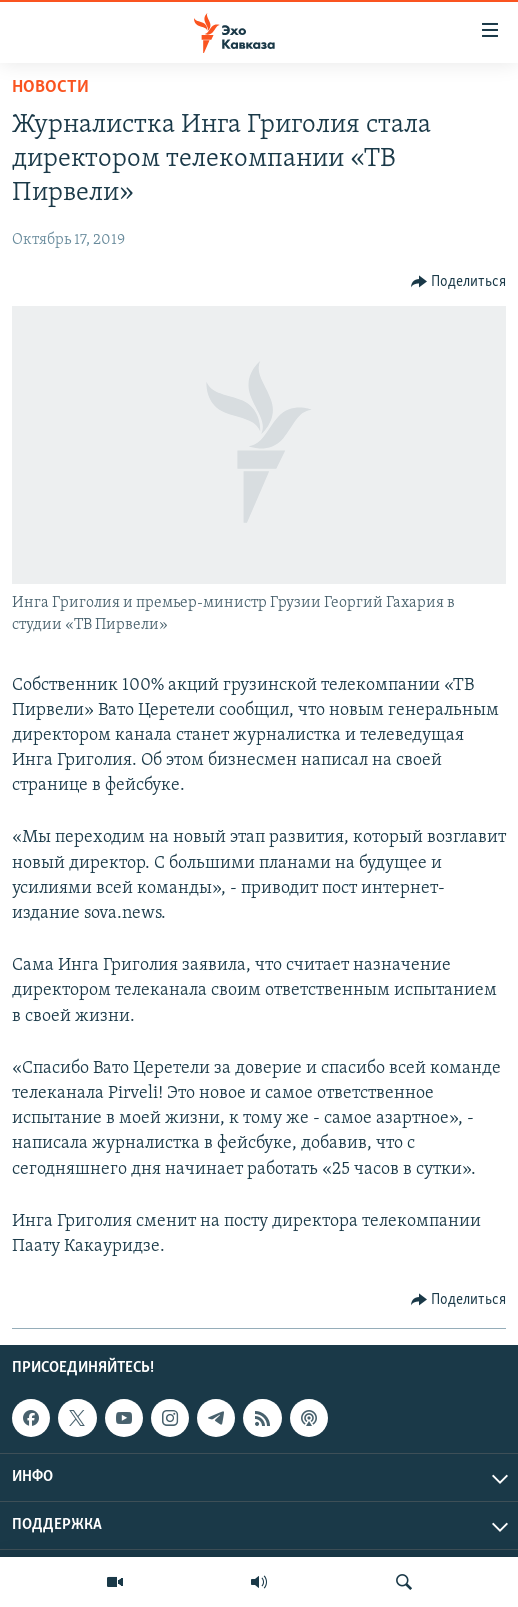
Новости (50, 87)
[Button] (459, 282)
